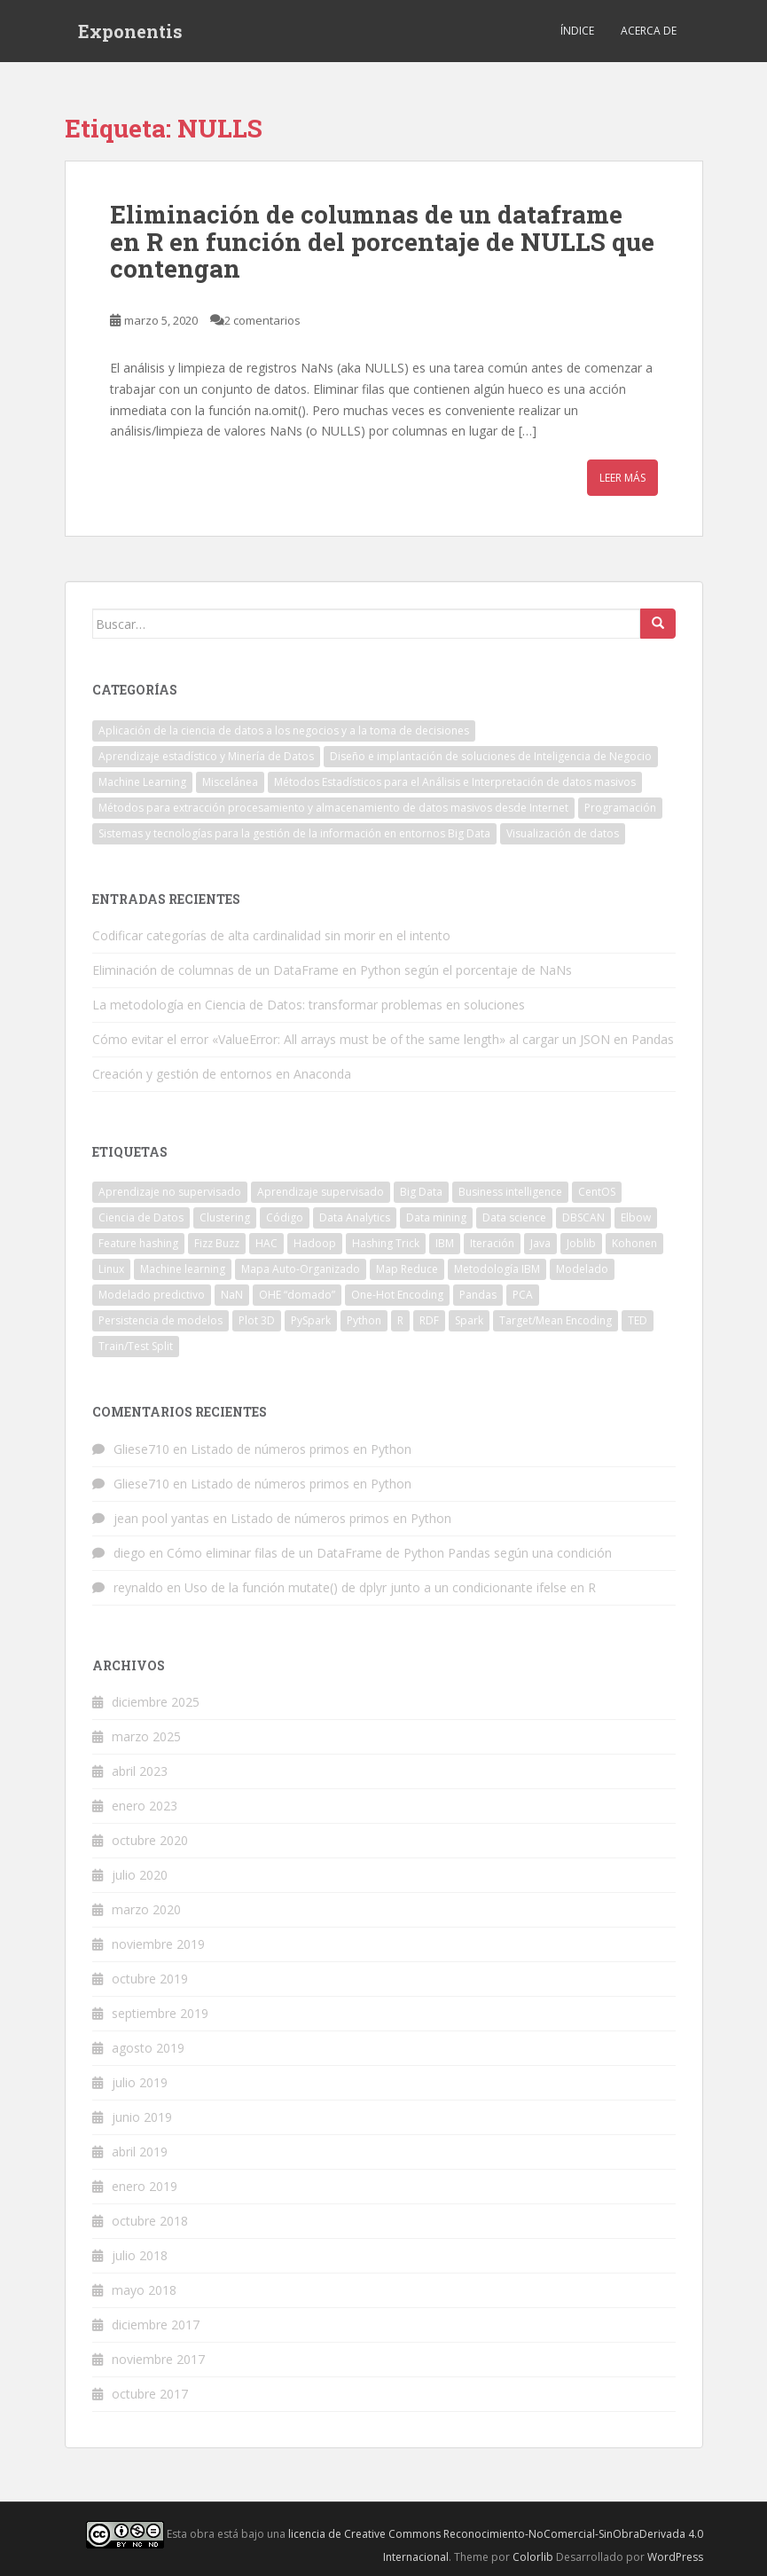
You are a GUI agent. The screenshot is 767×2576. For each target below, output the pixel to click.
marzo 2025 (146, 1736)
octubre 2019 (150, 1978)
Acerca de (649, 30)
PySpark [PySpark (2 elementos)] (311, 1320)
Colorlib (533, 2556)
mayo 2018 (144, 2289)
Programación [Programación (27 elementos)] (620, 807)
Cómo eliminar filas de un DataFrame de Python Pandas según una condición (389, 1552)
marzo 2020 (146, 1909)
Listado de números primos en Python (301, 1449)
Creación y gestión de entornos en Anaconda (221, 1073)
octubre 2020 (150, 1840)
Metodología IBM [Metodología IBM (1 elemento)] (497, 1268)
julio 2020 (140, 1874)
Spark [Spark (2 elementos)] (469, 1320)
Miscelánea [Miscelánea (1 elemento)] (230, 781)
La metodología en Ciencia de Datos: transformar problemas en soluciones (308, 1004)
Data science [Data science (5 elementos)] (514, 1217)
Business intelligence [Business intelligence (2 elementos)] (510, 1191)
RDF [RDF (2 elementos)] (429, 1320)
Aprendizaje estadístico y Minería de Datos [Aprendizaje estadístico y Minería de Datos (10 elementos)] (206, 756)
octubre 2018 (150, 2220)
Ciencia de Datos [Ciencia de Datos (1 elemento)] (141, 1217)
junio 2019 (142, 2117)
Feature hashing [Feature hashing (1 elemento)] (138, 1243)
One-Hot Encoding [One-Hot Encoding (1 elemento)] (397, 1294)
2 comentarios (262, 320)
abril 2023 (140, 1771)
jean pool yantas (161, 1518)
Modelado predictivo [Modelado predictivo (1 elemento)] (151, 1294)
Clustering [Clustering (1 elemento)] (225, 1217)
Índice (577, 30)
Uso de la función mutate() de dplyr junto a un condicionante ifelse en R (390, 1587)
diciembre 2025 (156, 1701)
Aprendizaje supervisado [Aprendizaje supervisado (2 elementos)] (320, 1191)
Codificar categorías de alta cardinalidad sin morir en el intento (271, 935)
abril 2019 (140, 2151)
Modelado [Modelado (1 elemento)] (582, 1268)
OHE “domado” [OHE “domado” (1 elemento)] (297, 1294)
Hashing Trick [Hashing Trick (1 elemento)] (385, 1243)
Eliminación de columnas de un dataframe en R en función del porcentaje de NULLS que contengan (382, 242)
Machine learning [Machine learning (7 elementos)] (182, 1268)
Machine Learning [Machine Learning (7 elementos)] (142, 781)
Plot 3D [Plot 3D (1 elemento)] (257, 1320)
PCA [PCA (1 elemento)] (523, 1294)
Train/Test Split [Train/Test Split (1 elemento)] (135, 1346)
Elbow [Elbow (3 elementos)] (636, 1217)
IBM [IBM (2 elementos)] (444, 1243)
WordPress (675, 2556)
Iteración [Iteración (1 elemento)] (492, 1243)
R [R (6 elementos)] (400, 1320)
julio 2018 (140, 2255)
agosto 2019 (148, 2047)
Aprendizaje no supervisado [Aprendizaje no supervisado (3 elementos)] (169, 1191)
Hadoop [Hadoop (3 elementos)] (314, 1243)
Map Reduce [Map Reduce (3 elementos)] (407, 1268)
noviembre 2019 (158, 1944)
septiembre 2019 (160, 2013)
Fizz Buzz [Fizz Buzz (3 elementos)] (216, 1243)
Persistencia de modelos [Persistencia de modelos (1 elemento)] (160, 1320)
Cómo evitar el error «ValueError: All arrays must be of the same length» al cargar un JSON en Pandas (383, 1039)
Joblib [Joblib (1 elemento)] (581, 1243)
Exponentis (130, 31)
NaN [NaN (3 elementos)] (232, 1294)
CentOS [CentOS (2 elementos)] (596, 1191)
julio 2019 (140, 2082)
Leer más (622, 477)
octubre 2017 (150, 2393)
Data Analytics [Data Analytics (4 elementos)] (354, 1217)
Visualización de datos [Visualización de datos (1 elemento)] (562, 833)
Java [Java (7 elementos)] (540, 1243)
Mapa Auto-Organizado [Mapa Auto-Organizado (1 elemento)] (300, 1268)
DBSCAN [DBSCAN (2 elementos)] (583, 1217)
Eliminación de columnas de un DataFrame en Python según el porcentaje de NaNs (332, 970)
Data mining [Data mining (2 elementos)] (436, 1217)
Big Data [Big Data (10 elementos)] (421, 1191)
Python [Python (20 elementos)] (364, 1320)
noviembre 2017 (158, 2359)
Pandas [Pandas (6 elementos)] (478, 1294)
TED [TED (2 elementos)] (637, 1320)
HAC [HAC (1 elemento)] (266, 1243)
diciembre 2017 (156, 2324)
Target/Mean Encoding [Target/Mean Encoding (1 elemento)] (555, 1320)
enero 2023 (144, 1805)
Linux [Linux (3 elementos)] (111, 1268)
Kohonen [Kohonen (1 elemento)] (634, 1243)
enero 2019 (144, 2186)
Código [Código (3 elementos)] (284, 1217)
